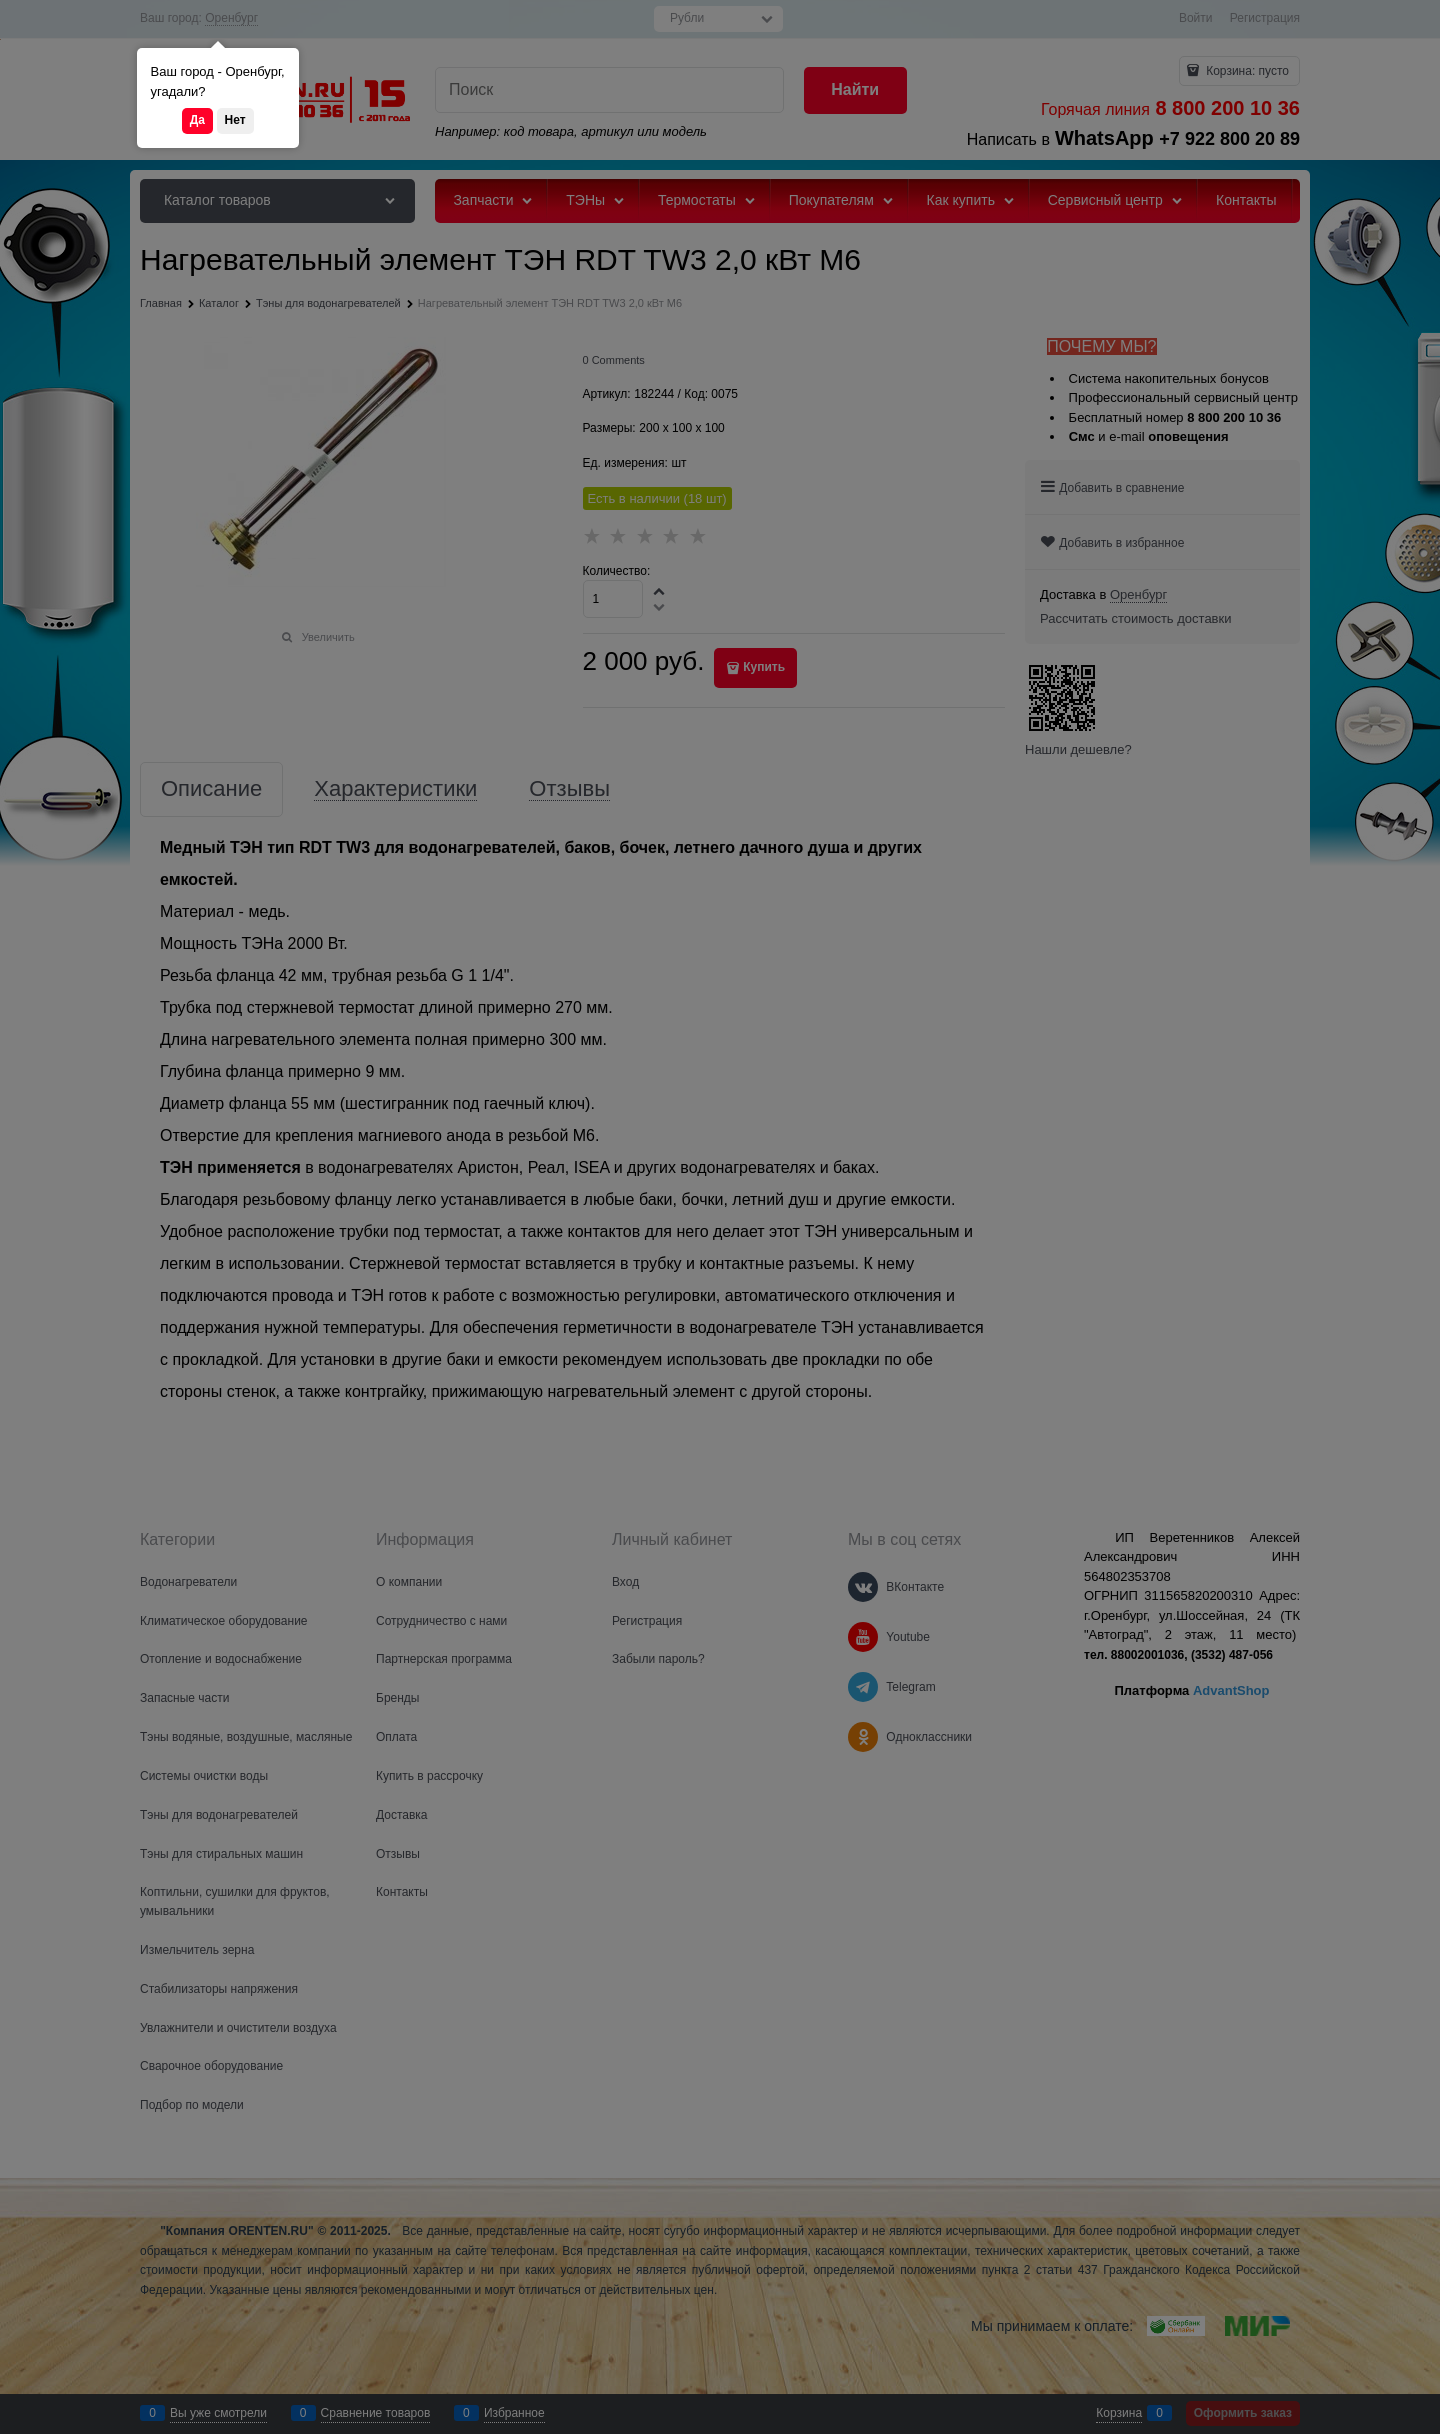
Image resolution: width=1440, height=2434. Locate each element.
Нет (235, 120)
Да (197, 120)
